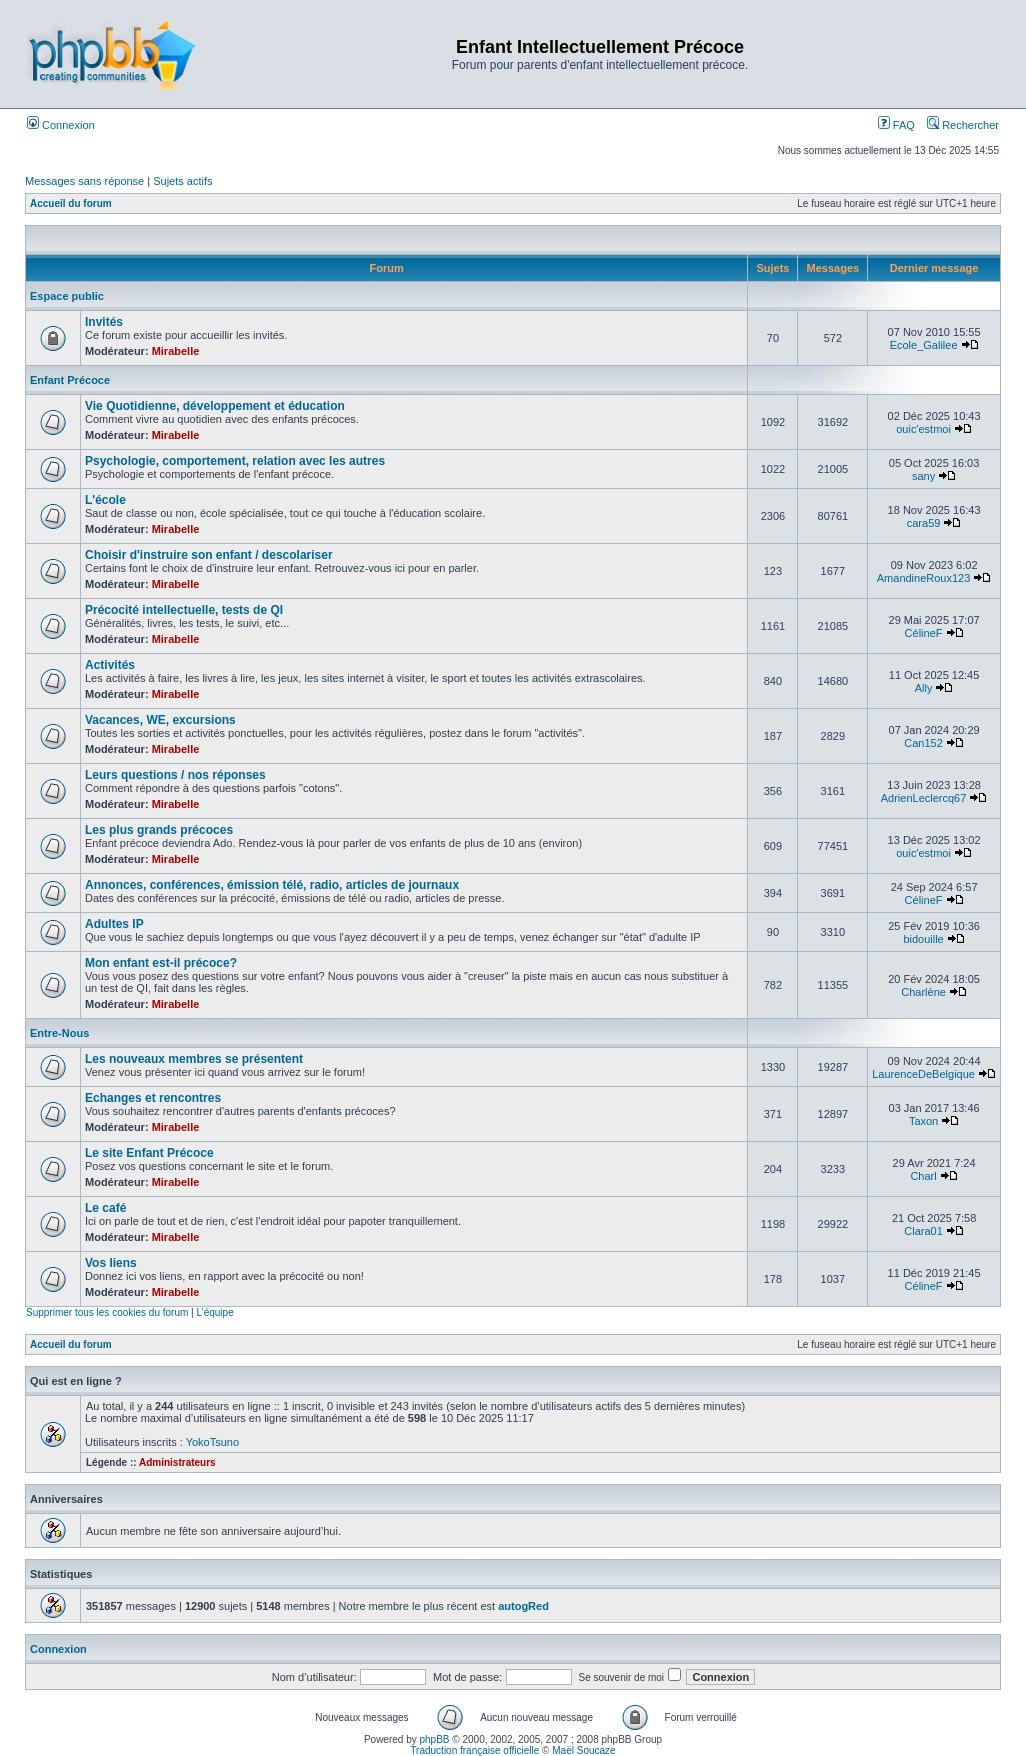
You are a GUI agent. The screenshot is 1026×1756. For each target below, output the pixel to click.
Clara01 (923, 1231)
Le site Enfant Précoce (149, 1153)
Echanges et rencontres (153, 1098)
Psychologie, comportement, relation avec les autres (235, 461)
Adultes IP (114, 924)
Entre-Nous (59, 1033)
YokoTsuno (212, 1442)
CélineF (924, 633)
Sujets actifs (182, 181)
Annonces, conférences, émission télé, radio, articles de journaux (272, 885)
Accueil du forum (71, 203)
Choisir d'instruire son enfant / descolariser (209, 555)
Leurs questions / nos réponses (175, 775)
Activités (110, 665)
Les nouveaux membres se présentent (194, 1059)
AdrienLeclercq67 (924, 798)
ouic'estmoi (923, 429)
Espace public (67, 296)
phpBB (435, 1739)
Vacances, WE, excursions (160, 720)
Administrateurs (177, 1462)
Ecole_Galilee (924, 345)
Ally (924, 688)
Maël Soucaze (583, 1750)
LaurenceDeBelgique (923, 1074)
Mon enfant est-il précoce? (161, 963)
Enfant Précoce (70, 380)
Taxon (923, 1121)
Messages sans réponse (84, 181)
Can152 (923, 743)
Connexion (61, 125)
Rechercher (963, 125)
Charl (923, 1176)
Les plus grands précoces (159, 830)
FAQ (896, 125)
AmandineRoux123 (924, 578)
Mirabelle (176, 351)
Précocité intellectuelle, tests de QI (184, 610)
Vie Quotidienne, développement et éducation (215, 406)
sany (923, 476)
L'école (105, 500)
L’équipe (214, 1312)
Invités (104, 322)
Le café (105, 1208)
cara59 (924, 523)
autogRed (523, 1606)
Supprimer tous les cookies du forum (107, 1312)
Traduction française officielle (474, 1750)
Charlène (923, 992)
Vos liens (111, 1263)
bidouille (923, 939)
